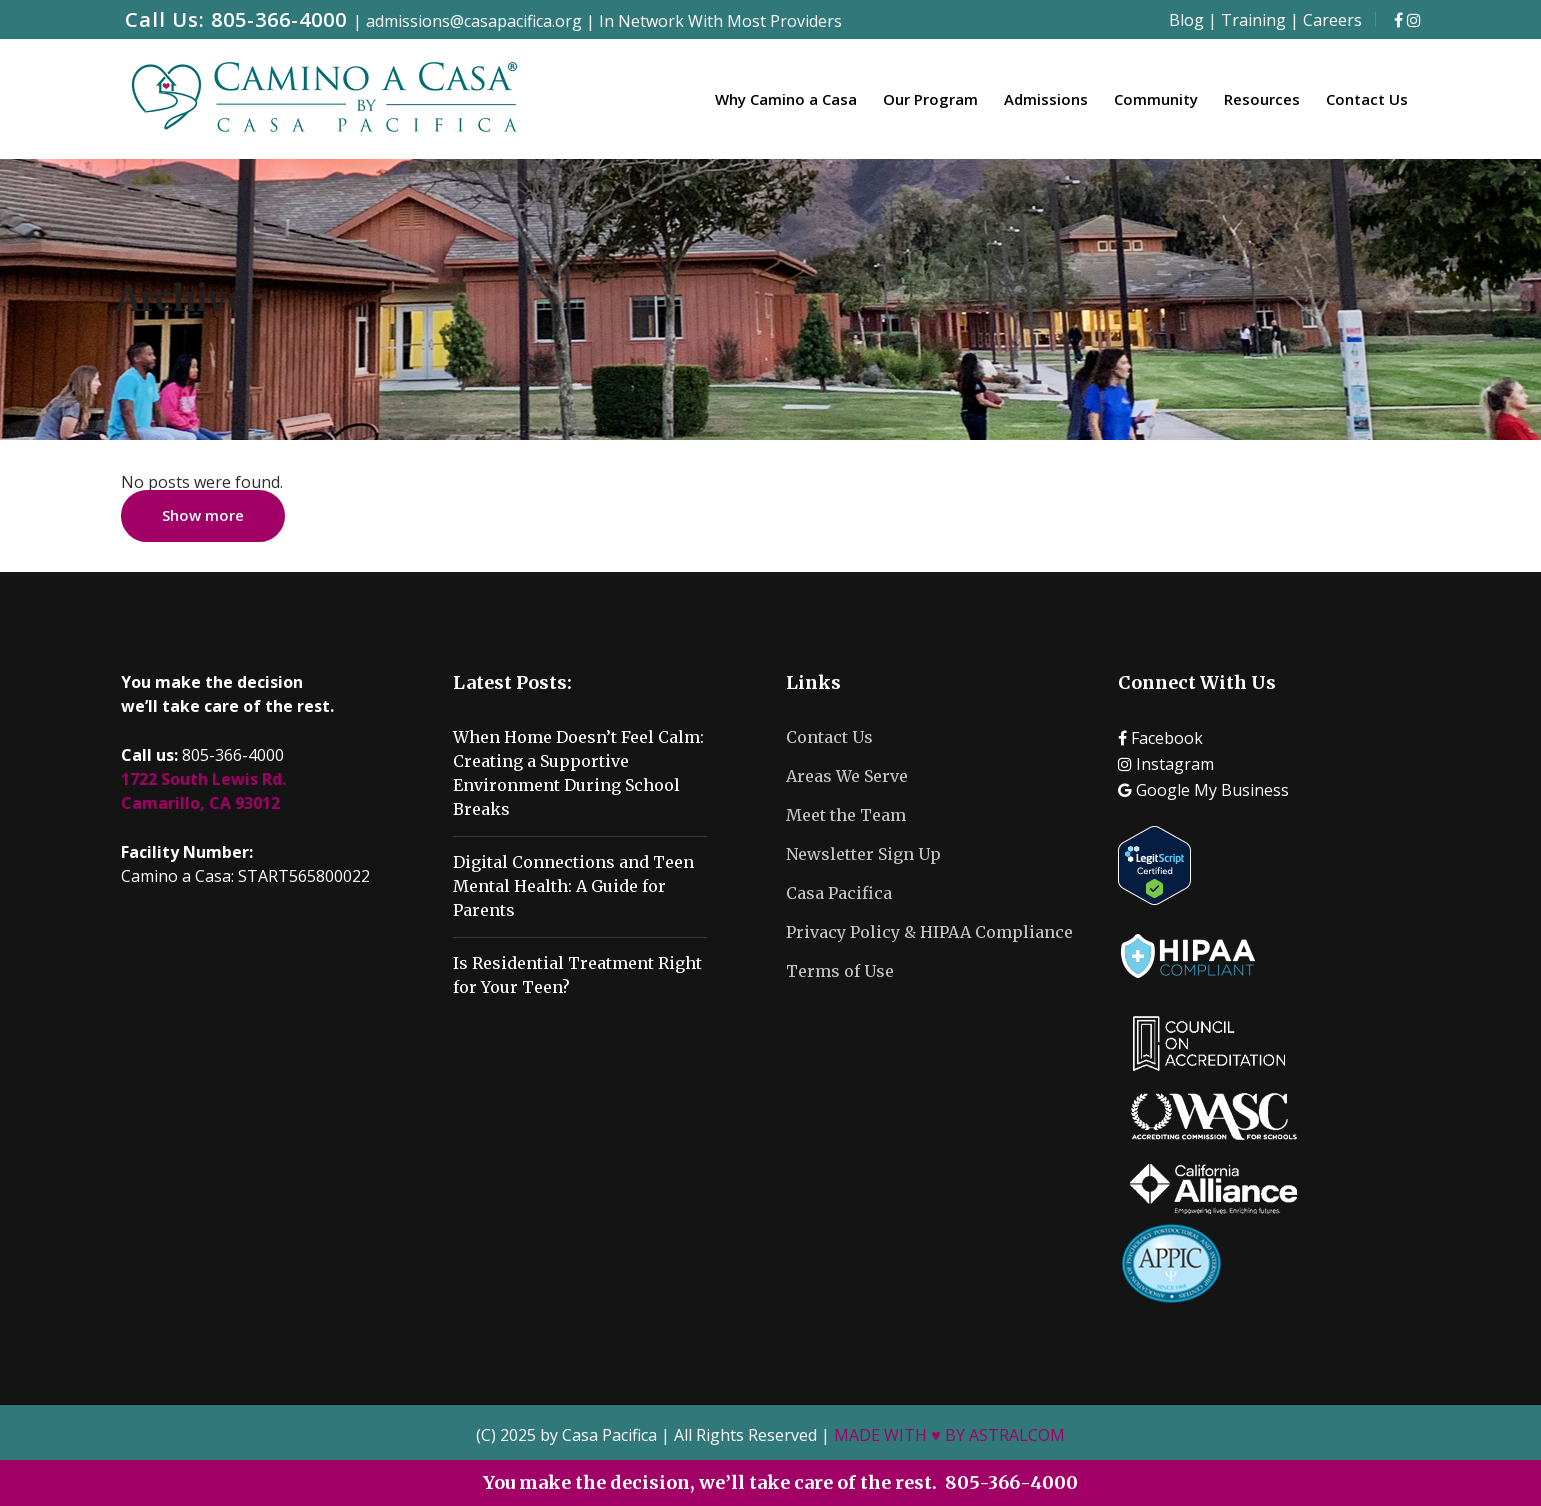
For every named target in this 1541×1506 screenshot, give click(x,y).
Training (1253, 20)
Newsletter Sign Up (863, 854)
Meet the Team (846, 815)
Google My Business (1203, 790)
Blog (1186, 20)
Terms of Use (840, 971)
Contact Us (829, 737)
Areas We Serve (847, 776)
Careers (1332, 20)
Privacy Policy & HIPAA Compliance (929, 932)
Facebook (1160, 738)
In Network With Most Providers (720, 21)
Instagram (1166, 764)
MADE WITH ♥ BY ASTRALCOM (949, 1435)
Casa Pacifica (839, 893)
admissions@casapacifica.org (474, 21)
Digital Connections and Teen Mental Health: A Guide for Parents (573, 886)
